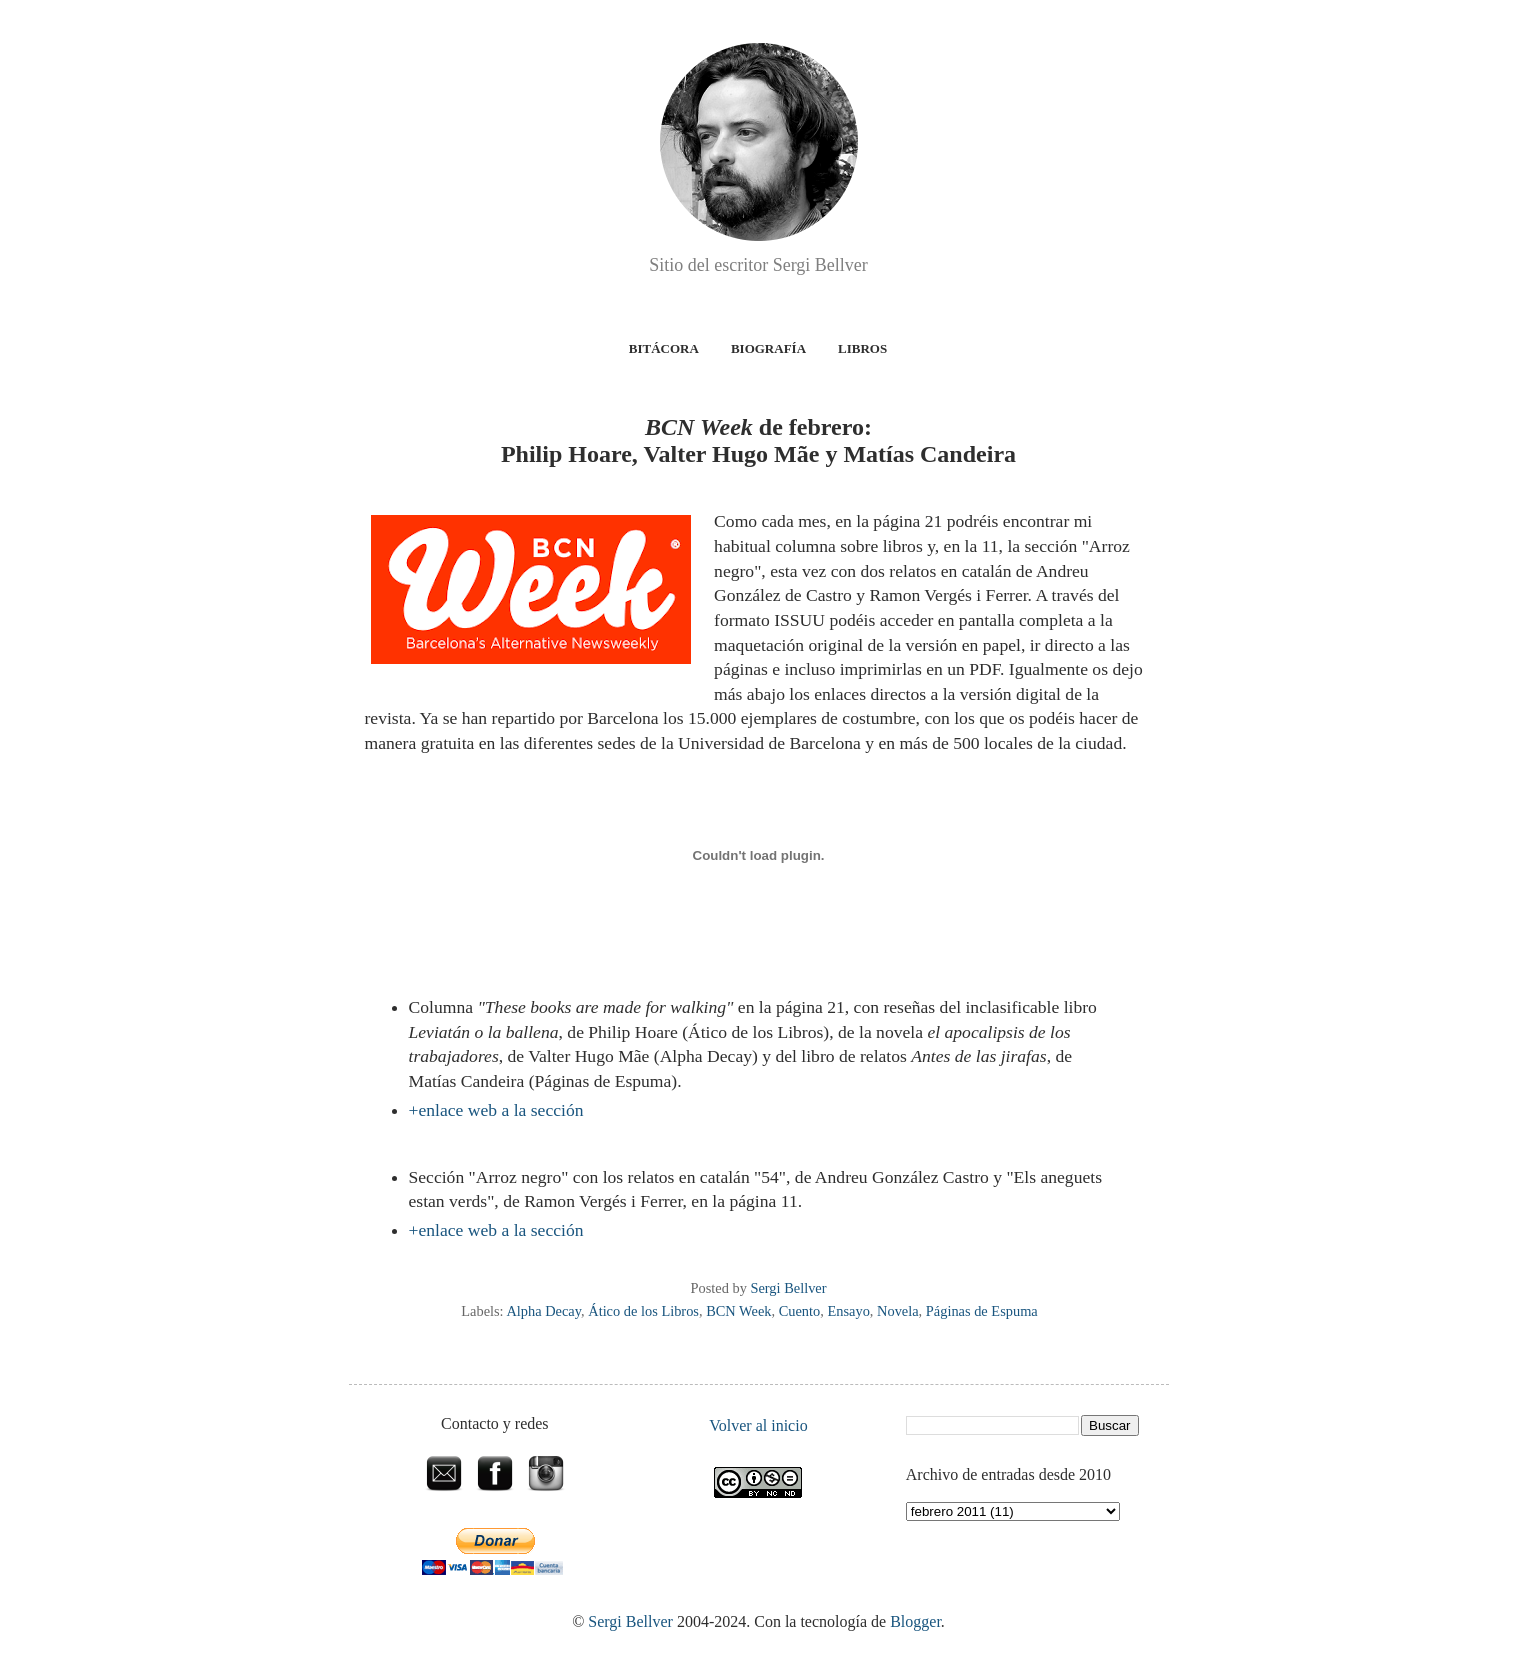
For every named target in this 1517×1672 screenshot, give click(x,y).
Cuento (800, 1311)
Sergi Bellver (630, 1621)
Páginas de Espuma (982, 1311)
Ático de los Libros (643, 1311)
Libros (862, 348)
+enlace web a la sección (496, 1110)
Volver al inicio (758, 1425)
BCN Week (738, 1311)
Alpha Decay (543, 1311)
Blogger (915, 1621)
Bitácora (664, 348)
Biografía (768, 348)
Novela (898, 1311)
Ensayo (848, 1311)
